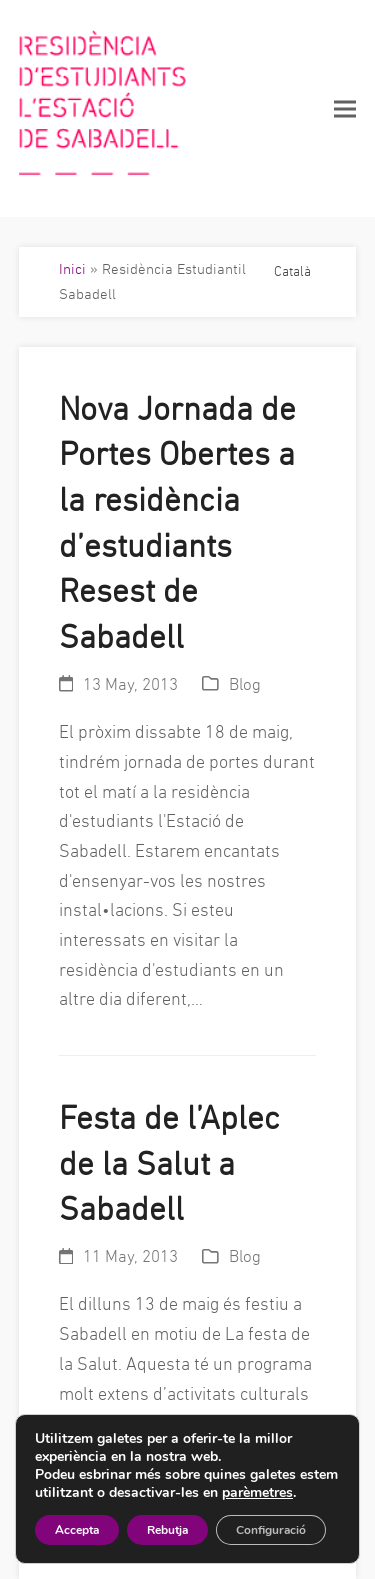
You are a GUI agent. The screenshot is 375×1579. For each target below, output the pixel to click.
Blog (245, 684)
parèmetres (257, 1493)
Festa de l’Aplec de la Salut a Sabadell (169, 1163)
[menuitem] (292, 270)
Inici (72, 268)
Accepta (77, 1530)
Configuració (271, 1530)
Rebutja (167, 1530)
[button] (345, 108)
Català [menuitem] (292, 271)
